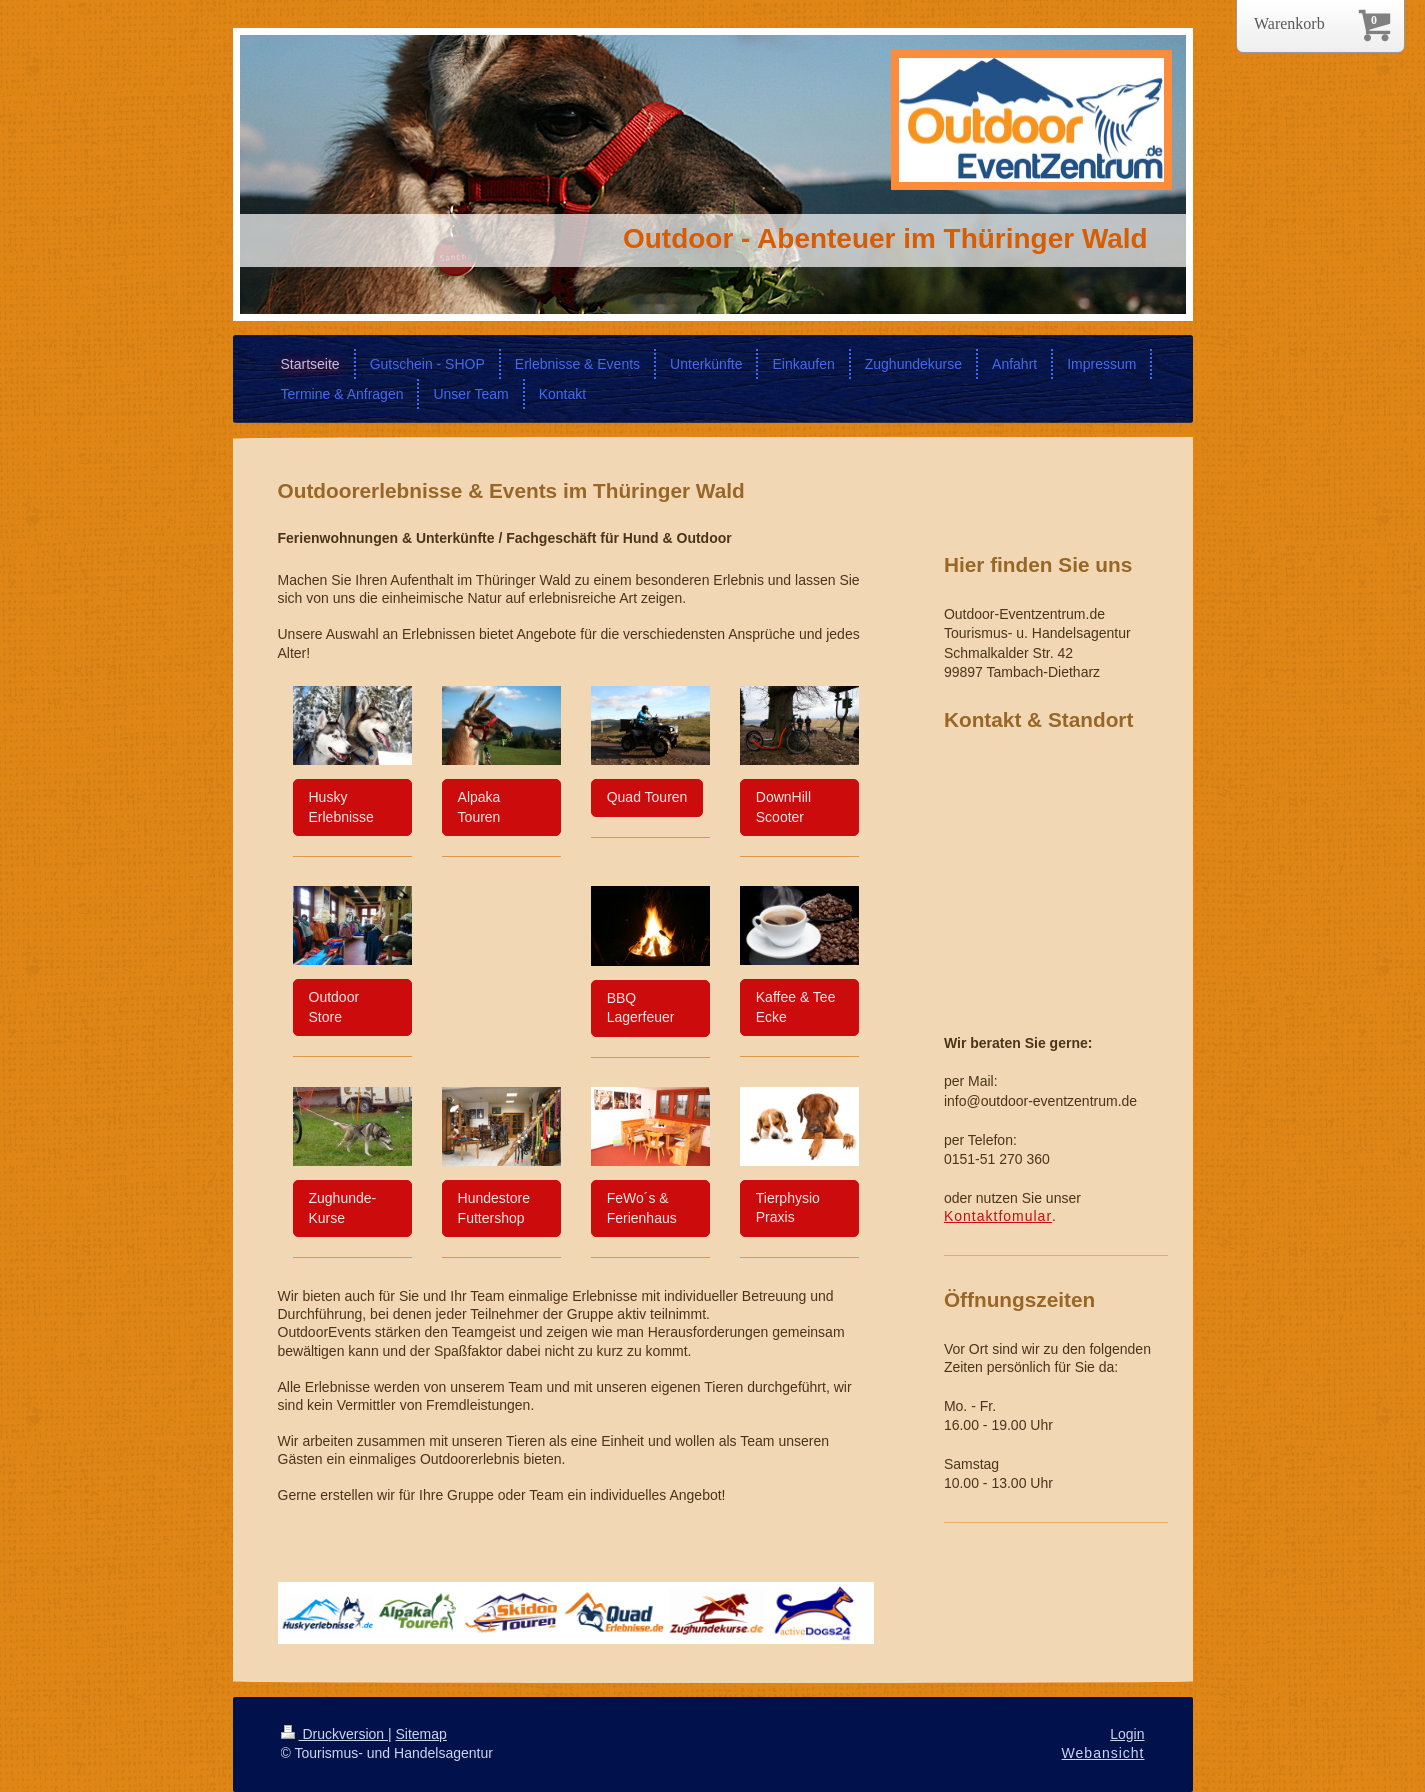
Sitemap (421, 1734)
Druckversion (334, 1734)
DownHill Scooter (783, 807)
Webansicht (1103, 1753)
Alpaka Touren (479, 807)
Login (1127, 1734)
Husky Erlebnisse (341, 807)
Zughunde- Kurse (343, 1208)
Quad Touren (647, 797)
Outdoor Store (334, 1007)
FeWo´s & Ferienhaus (642, 1208)
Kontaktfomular (998, 1216)
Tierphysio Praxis (788, 1208)
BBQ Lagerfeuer (641, 1008)
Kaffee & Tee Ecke (796, 1007)
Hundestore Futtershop (494, 1208)
